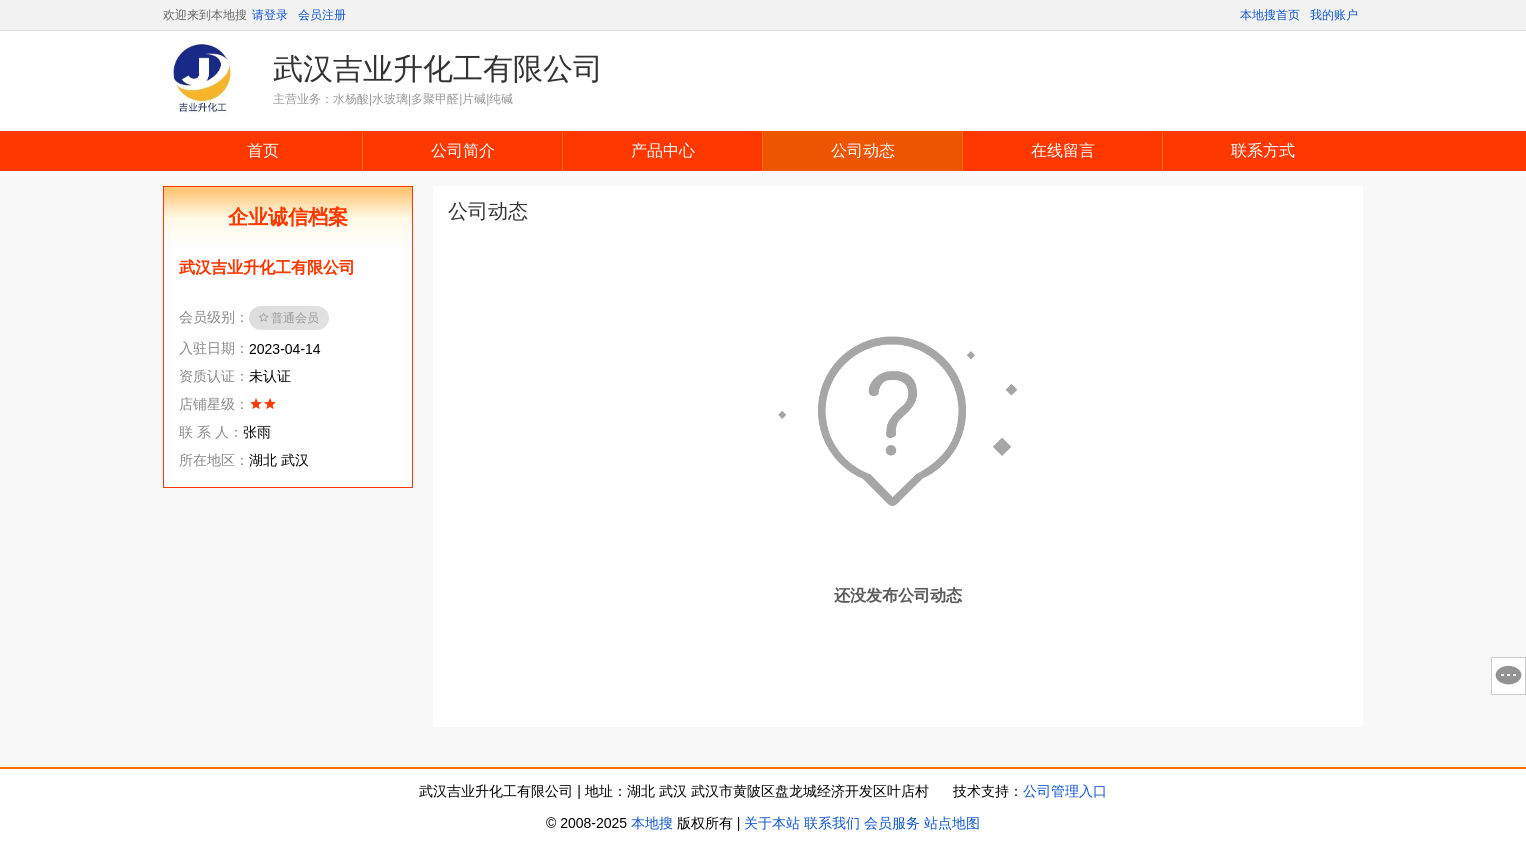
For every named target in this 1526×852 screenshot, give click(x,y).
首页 (263, 150)
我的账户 (1334, 15)
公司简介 (463, 150)
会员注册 (322, 15)
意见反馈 (1508, 676)
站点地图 (952, 823)
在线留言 (1063, 150)
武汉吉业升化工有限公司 (438, 68)
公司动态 (863, 150)
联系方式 (1263, 150)
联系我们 (832, 823)
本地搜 (652, 823)
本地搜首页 (1270, 15)
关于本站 (772, 823)
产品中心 (663, 150)
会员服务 (892, 823)
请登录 (270, 15)
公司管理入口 (1065, 791)
